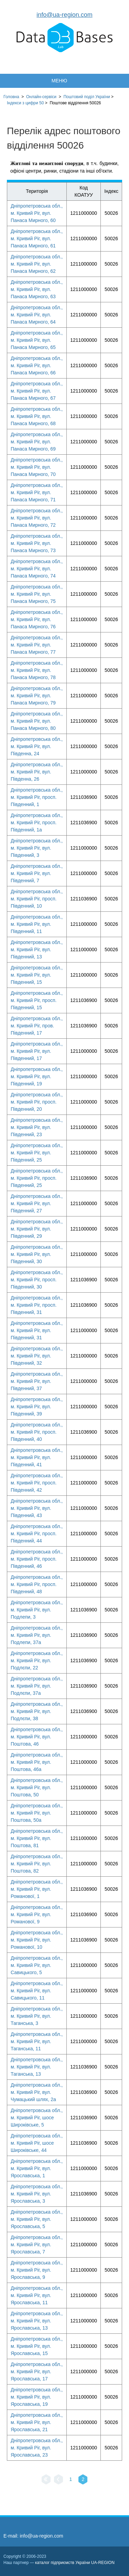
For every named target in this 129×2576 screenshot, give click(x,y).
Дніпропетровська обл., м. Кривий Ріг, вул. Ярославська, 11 (37, 2295)
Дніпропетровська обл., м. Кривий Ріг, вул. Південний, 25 (37, 1153)
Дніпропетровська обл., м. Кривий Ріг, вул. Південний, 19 (37, 1076)
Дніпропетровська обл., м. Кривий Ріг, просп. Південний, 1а (37, 822)
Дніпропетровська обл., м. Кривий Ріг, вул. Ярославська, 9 (37, 2270)
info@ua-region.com (64, 14)
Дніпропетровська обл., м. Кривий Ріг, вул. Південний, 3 (37, 848)
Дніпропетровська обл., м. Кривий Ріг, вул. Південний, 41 (37, 1457)
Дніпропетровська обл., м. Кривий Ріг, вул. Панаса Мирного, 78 (37, 670)
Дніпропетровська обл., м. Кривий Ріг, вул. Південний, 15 (37, 975)
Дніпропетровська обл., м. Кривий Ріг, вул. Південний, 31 (37, 1330)
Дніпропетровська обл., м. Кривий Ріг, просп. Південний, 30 (37, 1280)
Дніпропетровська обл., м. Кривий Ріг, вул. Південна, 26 (37, 772)
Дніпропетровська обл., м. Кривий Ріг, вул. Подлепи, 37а (37, 1635)
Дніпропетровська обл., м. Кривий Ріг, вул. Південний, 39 (37, 1407)
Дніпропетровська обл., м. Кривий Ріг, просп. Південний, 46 (37, 1559)
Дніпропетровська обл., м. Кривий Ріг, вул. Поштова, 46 (37, 1737)
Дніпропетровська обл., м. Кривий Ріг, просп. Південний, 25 (37, 1178)
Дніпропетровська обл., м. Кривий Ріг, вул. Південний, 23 (37, 1127)
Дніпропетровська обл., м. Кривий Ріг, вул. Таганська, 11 (37, 2041)
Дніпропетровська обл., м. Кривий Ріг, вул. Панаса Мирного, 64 (37, 315)
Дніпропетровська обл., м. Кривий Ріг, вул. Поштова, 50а (37, 1813)
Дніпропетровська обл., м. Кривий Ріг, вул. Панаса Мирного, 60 (37, 213)
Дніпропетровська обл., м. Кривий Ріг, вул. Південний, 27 (37, 1203)
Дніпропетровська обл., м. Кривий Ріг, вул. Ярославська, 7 (37, 2244)
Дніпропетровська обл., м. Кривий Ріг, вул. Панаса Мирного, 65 (37, 340)
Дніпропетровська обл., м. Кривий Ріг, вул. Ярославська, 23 (37, 2448)
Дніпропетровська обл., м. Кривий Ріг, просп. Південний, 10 (37, 899)
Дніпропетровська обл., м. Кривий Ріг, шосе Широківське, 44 (37, 2143)
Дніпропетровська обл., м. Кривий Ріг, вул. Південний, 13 (37, 949)
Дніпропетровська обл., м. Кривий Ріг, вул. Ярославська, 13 (37, 2321)
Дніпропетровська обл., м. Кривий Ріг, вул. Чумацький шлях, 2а (37, 2092)
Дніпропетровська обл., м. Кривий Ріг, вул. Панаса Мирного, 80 (37, 721)
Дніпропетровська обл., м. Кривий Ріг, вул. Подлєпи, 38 (37, 1711)
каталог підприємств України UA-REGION (75, 2562)
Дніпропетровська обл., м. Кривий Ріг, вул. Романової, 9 (37, 1914)
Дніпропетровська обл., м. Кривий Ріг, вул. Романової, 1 (37, 1889)
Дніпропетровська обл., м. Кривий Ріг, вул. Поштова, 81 (37, 1838)
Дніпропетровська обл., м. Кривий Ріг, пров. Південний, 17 (37, 1026)
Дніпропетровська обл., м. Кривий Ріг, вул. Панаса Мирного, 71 (37, 492)
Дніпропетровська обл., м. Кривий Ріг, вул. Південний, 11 (37, 924)
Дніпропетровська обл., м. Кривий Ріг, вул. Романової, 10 (37, 1940)
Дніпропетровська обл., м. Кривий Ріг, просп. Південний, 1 (37, 797)
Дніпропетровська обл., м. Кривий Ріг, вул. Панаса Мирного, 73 (37, 543)
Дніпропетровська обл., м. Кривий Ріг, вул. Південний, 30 (37, 1254)
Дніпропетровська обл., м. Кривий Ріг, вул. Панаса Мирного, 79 (37, 696)
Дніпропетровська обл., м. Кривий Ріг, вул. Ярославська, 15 (37, 2346)
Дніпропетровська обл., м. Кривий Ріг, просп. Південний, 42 (37, 1483)
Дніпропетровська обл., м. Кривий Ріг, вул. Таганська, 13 (37, 2067)
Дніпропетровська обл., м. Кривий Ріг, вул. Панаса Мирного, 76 (37, 619)
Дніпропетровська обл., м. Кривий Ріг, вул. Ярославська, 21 (37, 2422)
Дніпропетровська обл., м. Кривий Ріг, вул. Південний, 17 (37, 1051)
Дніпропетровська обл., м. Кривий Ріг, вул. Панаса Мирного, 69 (37, 442)
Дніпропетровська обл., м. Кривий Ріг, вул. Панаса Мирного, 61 (37, 238)
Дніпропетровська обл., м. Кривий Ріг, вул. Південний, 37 (37, 1381)
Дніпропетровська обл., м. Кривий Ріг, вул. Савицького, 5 (37, 1965)
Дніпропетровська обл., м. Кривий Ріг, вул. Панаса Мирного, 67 (37, 391)
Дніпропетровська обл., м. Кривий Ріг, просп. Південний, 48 (37, 1584)
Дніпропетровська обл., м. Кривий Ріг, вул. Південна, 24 (37, 746)
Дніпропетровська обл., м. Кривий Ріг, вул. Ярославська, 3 (37, 2194)
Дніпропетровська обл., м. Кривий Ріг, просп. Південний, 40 (37, 1432)
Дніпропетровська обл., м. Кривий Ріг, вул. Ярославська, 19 (37, 2397)
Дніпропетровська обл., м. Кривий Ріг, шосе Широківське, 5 (37, 2118)
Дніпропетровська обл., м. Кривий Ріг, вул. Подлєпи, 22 (37, 1660)
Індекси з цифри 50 (25, 103)
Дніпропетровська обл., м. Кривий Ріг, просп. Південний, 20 (37, 1102)
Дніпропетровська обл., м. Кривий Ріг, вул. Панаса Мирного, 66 (37, 365)
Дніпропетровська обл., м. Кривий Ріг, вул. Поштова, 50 (37, 1787)
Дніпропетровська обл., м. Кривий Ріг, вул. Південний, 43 (37, 1508)
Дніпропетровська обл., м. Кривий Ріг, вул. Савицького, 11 (37, 1991)
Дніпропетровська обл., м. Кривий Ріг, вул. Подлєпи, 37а (37, 1686)
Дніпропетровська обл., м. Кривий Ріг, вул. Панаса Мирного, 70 (37, 467)
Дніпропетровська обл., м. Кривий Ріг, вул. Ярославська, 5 (37, 2219)
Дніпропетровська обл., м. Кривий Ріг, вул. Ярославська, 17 (37, 2371)
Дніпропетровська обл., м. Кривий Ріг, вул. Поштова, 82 (37, 1864)
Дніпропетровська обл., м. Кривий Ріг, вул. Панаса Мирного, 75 (37, 594)
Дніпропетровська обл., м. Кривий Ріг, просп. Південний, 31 (37, 1305)
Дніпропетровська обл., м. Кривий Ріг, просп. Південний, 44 (37, 1533)
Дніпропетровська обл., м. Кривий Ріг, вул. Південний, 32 (37, 1356)
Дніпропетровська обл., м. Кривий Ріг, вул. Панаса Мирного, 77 (37, 645)
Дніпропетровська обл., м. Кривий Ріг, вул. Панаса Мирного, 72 (37, 518)
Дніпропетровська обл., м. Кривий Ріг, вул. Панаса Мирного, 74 (37, 569)
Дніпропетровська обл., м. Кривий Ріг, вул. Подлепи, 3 (37, 1610)
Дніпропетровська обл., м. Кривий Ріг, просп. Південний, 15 (37, 1000)
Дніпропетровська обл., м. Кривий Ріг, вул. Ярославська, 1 (37, 2168)
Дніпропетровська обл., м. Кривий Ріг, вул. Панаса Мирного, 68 (37, 416)
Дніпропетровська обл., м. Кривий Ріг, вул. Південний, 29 (37, 1229)
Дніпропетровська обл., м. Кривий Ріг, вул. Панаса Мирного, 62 (37, 264)
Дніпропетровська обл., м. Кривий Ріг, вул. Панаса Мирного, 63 (37, 289)
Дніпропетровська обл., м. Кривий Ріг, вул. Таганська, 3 (37, 2016)
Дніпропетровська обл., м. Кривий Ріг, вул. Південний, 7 (37, 873)
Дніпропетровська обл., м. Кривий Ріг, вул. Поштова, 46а (37, 1762)
